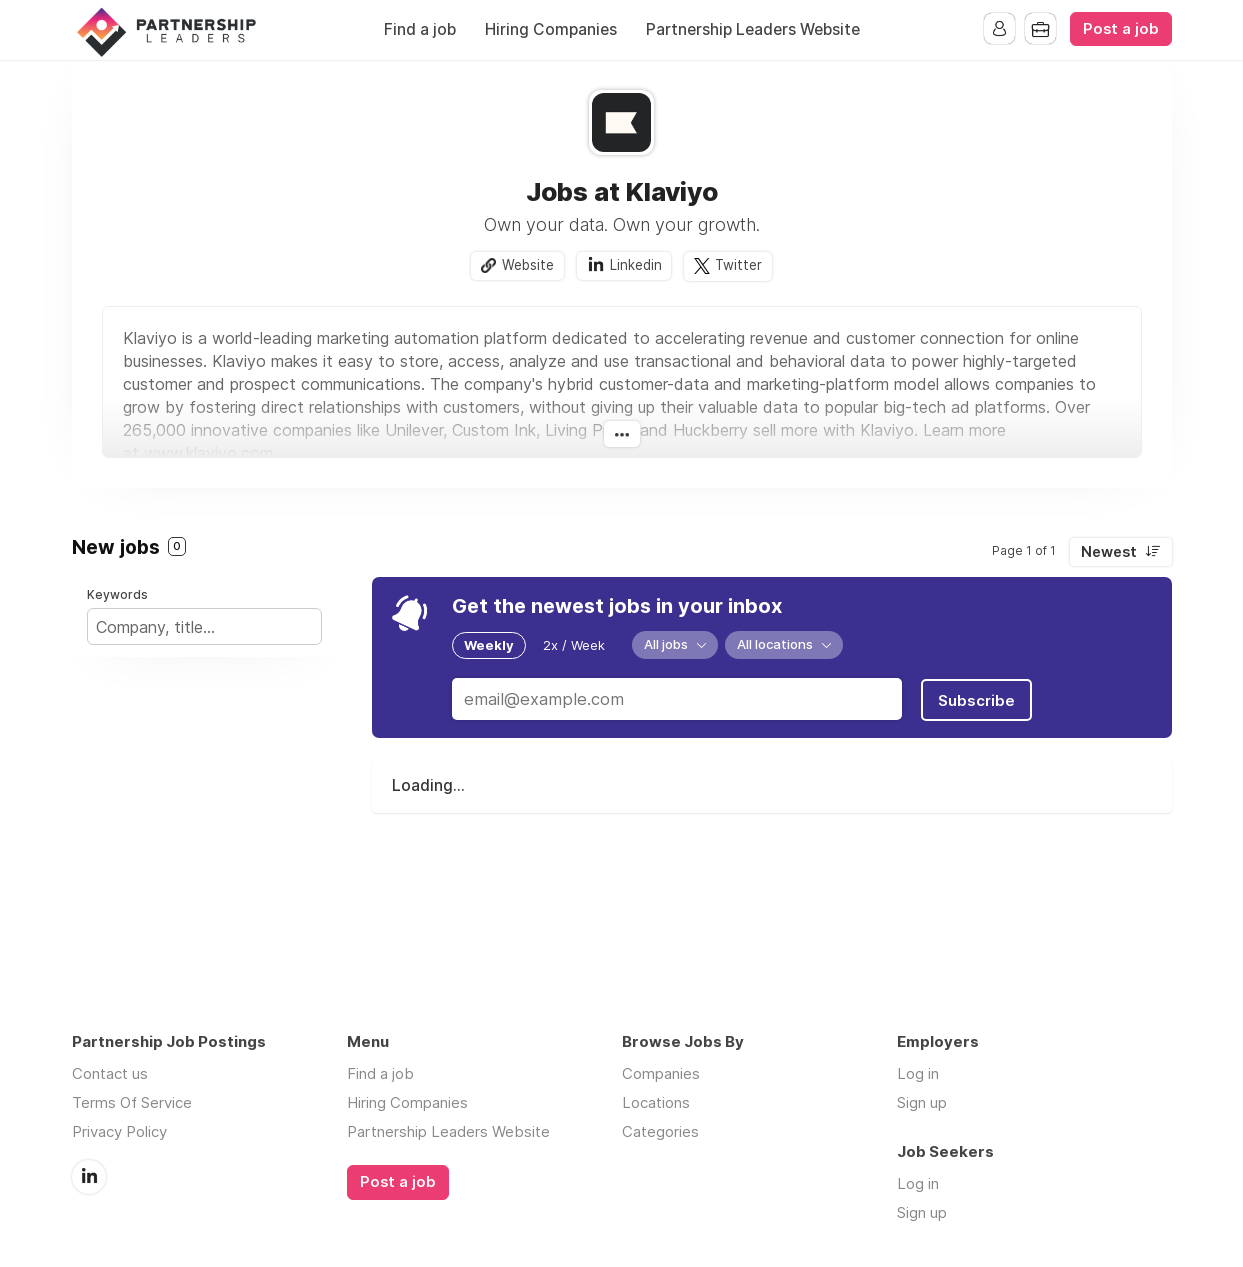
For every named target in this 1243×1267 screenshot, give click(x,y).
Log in (918, 1073)
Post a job (1121, 29)
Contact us (110, 1073)
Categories (660, 1131)
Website (528, 265)
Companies (661, 1073)
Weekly (489, 645)
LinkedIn (89, 1176)
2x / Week (574, 645)
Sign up (922, 1102)
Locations (656, 1102)
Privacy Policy (119, 1131)
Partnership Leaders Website (753, 29)
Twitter (739, 265)
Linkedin (636, 265)
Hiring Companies (551, 29)
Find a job (420, 29)
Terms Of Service (132, 1102)
